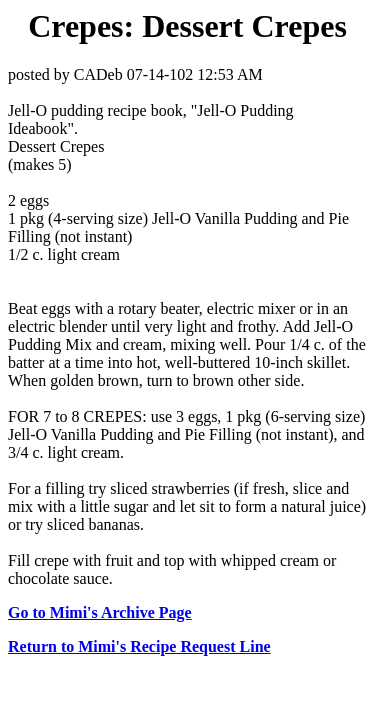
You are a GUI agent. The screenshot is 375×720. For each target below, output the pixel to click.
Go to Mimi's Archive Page (100, 612)
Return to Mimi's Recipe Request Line (139, 646)
